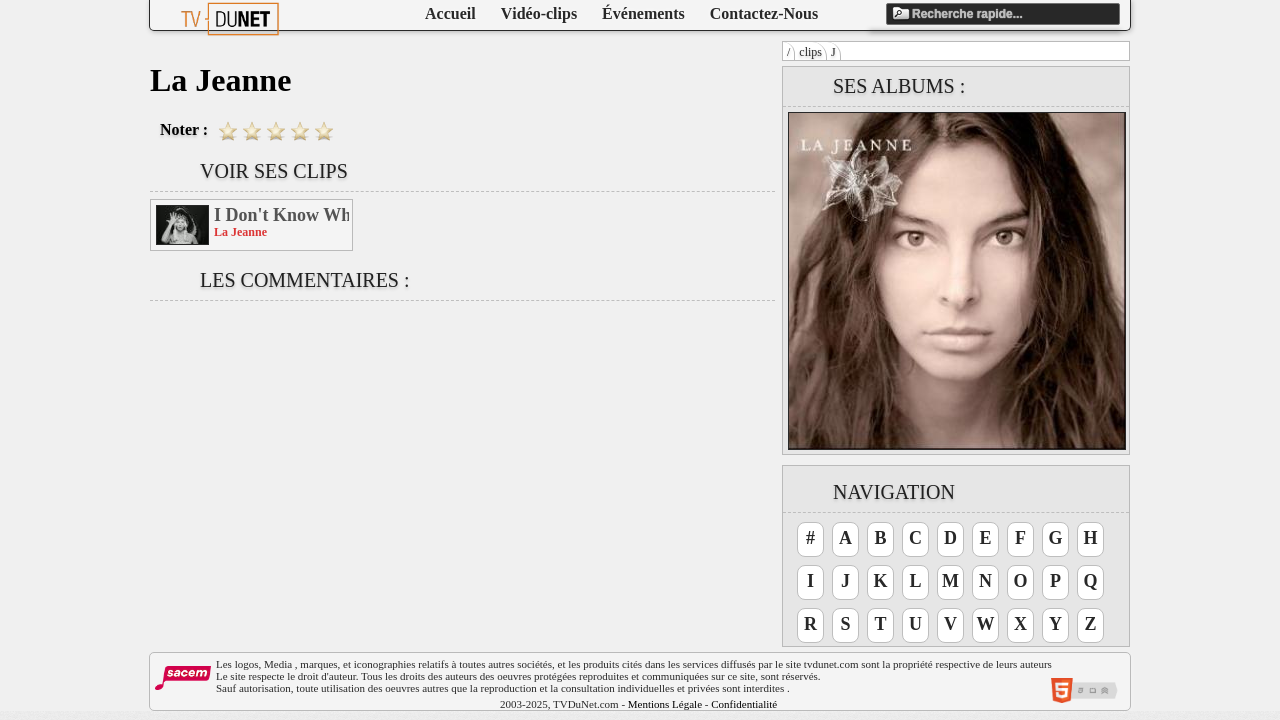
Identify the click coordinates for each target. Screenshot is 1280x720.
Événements (643, 13)
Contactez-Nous (764, 13)
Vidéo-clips (539, 13)
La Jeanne (240, 232)
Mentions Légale (665, 704)
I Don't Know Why (281, 215)
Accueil (450, 13)
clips (810, 52)
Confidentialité (744, 704)
